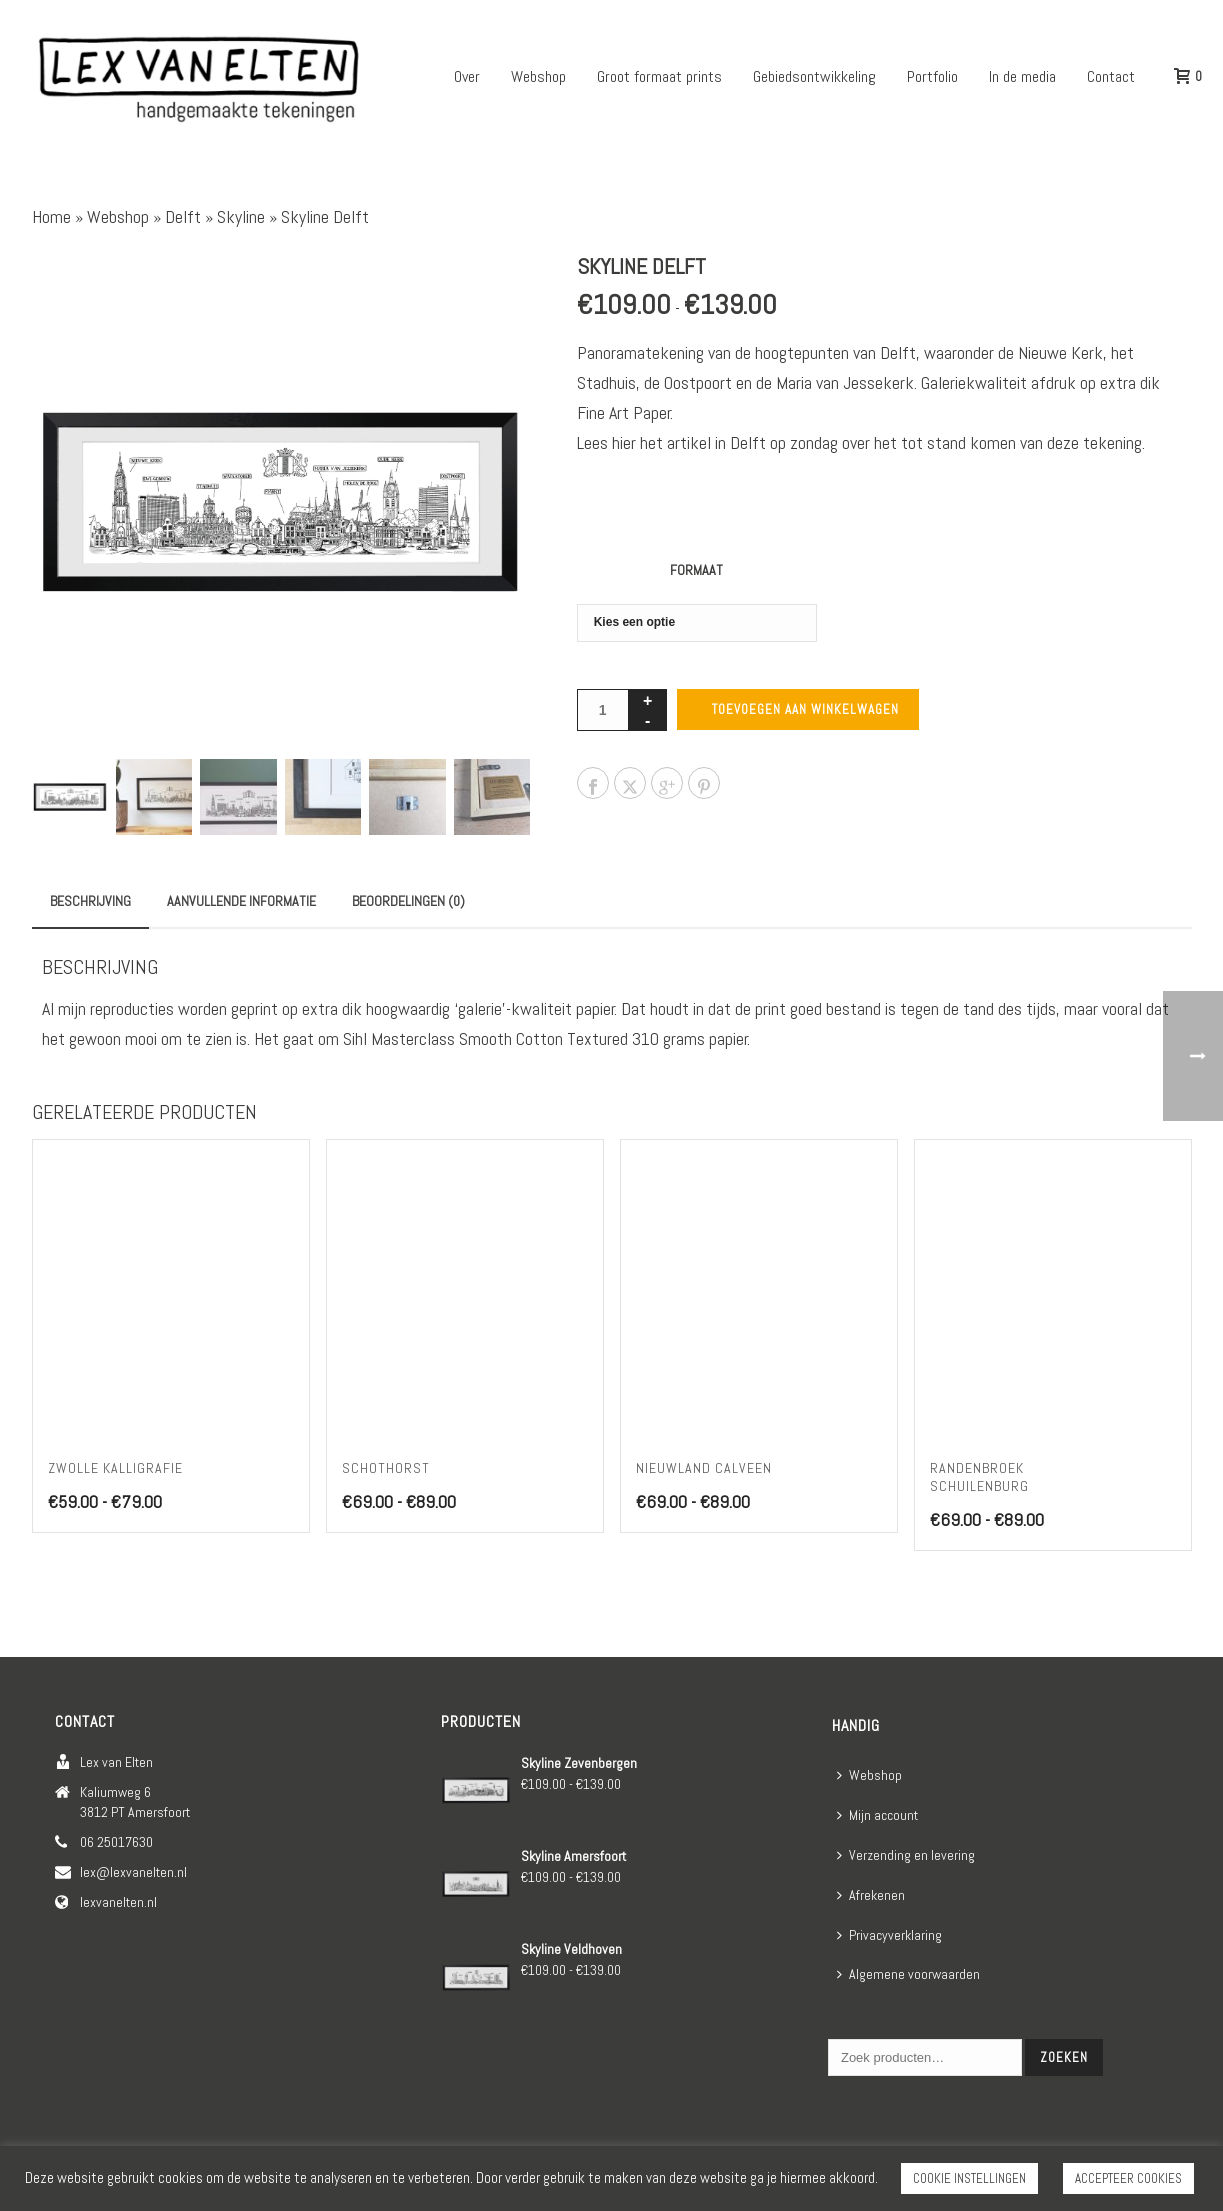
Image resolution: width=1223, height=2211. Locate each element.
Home (51, 216)
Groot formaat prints (659, 76)
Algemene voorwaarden (908, 1974)
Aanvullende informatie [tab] (241, 901)
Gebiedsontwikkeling (814, 76)
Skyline (241, 216)
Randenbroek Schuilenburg (979, 1477)
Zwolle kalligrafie (115, 1468)
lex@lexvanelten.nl (133, 1872)
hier (624, 442)
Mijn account (877, 1815)
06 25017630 (116, 1842)
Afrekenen (871, 1895)
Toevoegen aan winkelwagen (805, 709)
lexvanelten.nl (118, 1902)
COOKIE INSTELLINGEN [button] (969, 2178)
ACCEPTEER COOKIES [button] (1128, 2178)
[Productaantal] (603, 710)
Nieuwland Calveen (704, 1468)
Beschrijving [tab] (90, 901)
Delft (183, 216)
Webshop (538, 76)
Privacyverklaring (889, 1935)
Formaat (696, 570)
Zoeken (1064, 2057)
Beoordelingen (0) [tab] (408, 901)
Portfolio (932, 76)
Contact (1111, 76)
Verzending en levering (906, 1855)
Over (467, 76)
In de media (1022, 76)
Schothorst (386, 1468)
